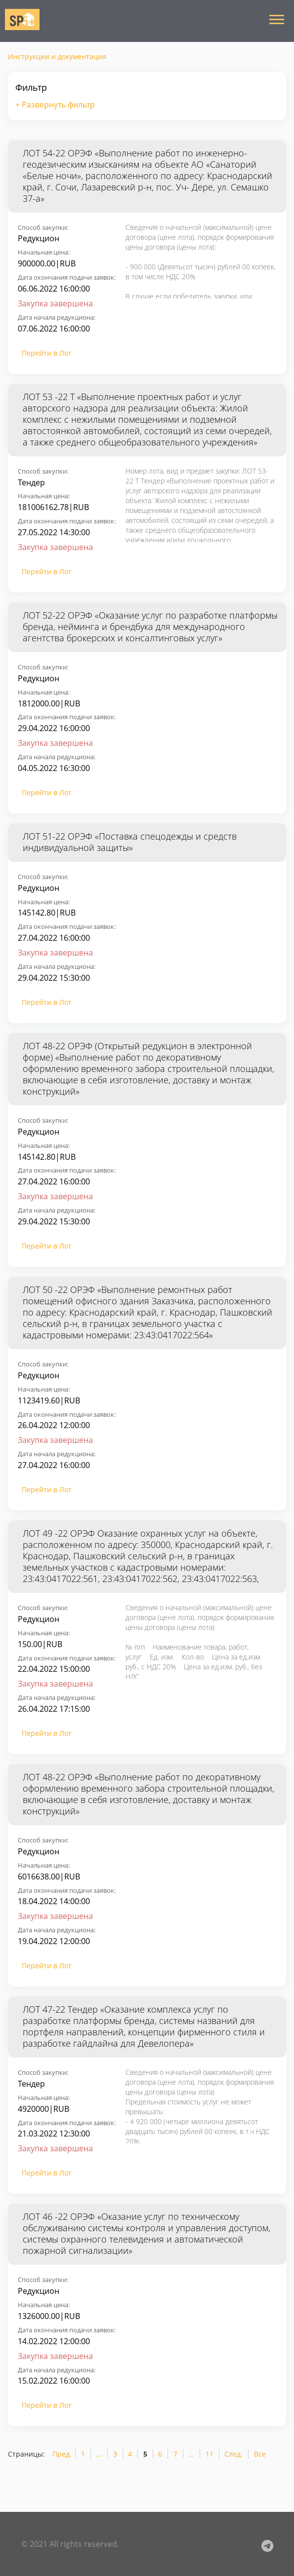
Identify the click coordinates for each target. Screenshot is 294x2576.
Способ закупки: (43, 227)
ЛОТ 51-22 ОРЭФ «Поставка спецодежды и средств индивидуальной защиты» (130, 841)
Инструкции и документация (57, 56)
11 (209, 2454)
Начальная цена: (44, 252)
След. (233, 2454)
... (99, 2454)
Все (260, 2454)
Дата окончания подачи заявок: (67, 277)
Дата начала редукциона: (56, 317)
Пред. (62, 2454)
